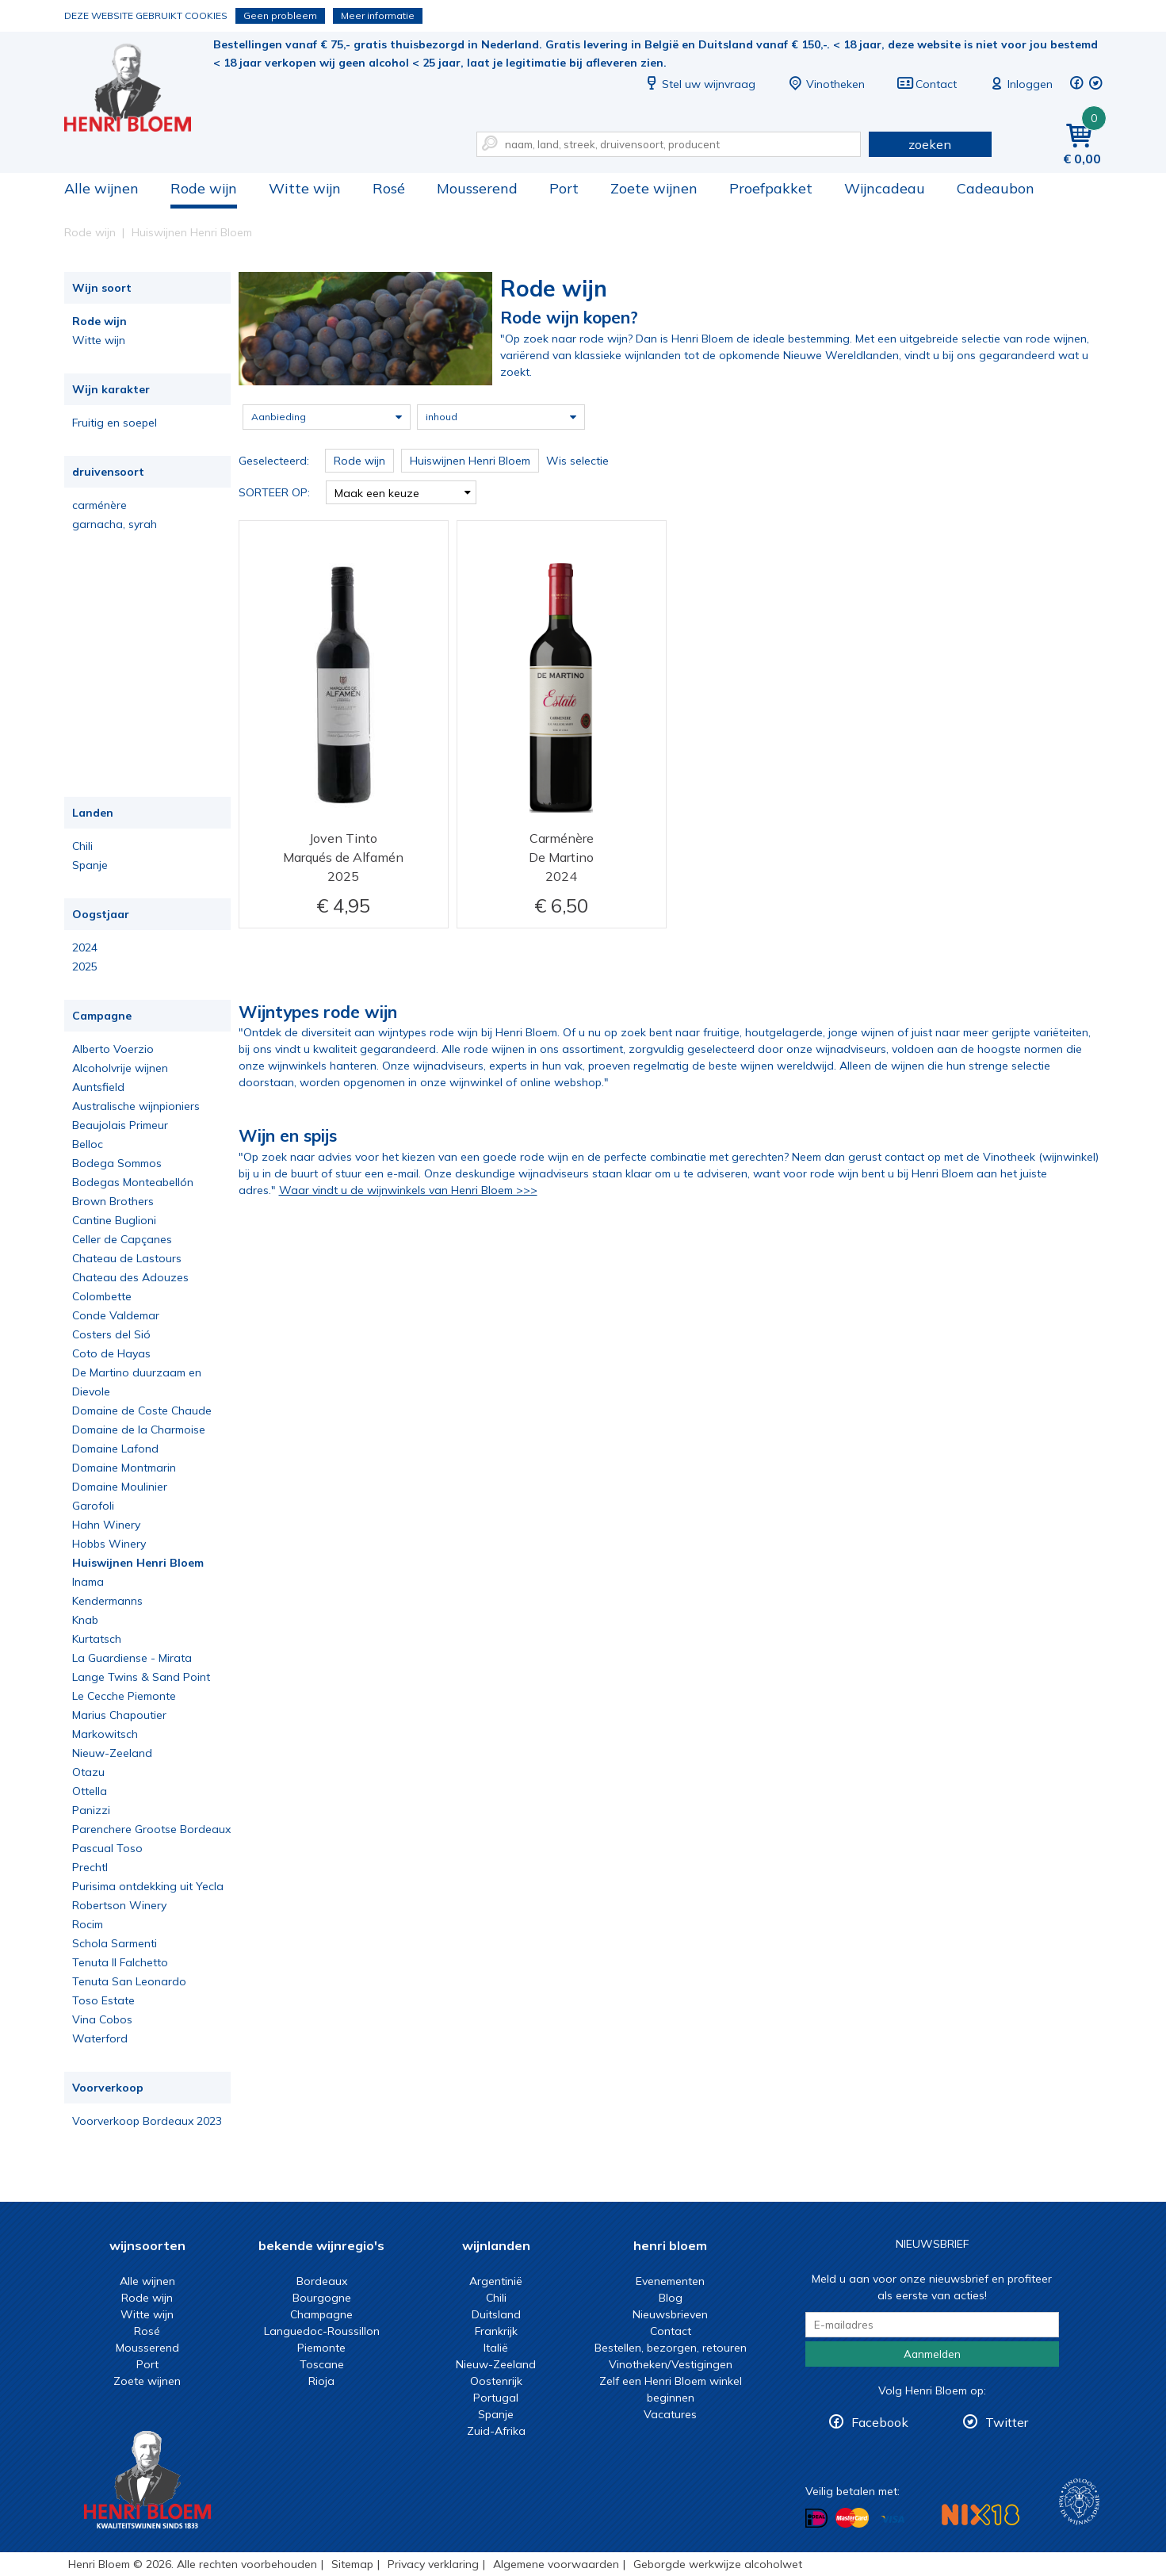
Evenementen (670, 2281)
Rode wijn (203, 188)
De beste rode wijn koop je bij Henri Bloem (138, 88)
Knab (85, 1620)
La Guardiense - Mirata (132, 1658)
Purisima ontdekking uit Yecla (148, 1886)
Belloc (87, 1144)
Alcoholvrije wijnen (120, 1068)
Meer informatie (378, 15)
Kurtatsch (96, 1639)
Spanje (90, 865)
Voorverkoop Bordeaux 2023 (147, 2121)
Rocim (87, 1924)
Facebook (879, 2422)
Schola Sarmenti (114, 1943)
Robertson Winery (119, 1905)
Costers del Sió (111, 1334)
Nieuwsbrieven (670, 2314)
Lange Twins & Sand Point (141, 1677)
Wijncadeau (884, 188)
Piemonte (321, 2348)
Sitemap (352, 2564)
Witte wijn (305, 188)
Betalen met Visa (892, 2519)
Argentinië (495, 2281)
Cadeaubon (995, 188)
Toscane (322, 2364)
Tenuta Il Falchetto (120, 1962)
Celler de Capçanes (122, 1239)
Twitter (1006, 2422)
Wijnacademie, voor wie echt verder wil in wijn (1079, 2501)
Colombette (102, 1296)
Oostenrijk (496, 2381)
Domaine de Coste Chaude (142, 1410)
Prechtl (90, 1867)
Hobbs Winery (109, 1544)
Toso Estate (103, 2000)
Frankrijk (496, 2331)
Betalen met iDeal (816, 2518)
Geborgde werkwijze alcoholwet (717, 2564)
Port (564, 188)
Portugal (495, 2397)
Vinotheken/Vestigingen (670, 2364)
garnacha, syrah (114, 524)
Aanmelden (932, 2354)
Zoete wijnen (654, 188)
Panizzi (91, 1810)
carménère (99, 505)
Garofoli (93, 1506)
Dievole (91, 1391)
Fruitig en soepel (114, 422)
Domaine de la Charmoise (138, 1429)
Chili (82, 846)
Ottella (89, 1791)
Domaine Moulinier (119, 1486)
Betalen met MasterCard (852, 2518)
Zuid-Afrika (496, 2431)
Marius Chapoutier (119, 1715)
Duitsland (496, 2314)
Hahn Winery (106, 1525)
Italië (496, 2348)
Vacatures (670, 2414)
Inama (88, 1582)
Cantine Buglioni (114, 1220)
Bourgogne (321, 2298)
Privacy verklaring (433, 2564)
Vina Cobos (102, 2019)
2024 (84, 947)
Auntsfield (98, 1087)
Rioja (321, 2381)
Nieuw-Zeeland (112, 1753)
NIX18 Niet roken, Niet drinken (980, 2514)
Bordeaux (321, 2281)
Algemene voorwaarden (556, 2564)
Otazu (88, 1772)
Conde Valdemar (115, 1315)
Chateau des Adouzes (130, 1277)
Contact (926, 84)
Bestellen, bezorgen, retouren (670, 2348)
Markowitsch (105, 1734)
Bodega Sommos (117, 1163)
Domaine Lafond (115, 1448)
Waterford (100, 2038)
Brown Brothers (113, 1201)
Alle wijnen (101, 188)
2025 (84, 966)
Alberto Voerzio (113, 1049)
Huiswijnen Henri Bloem (138, 1563)
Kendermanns (107, 1601)
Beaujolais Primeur (120, 1125)
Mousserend (477, 188)
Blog (670, 2298)
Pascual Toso (107, 1848)
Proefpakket (770, 188)
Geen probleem (280, 15)
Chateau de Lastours (127, 1258)
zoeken (929, 144)
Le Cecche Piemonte (124, 1696)
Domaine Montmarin (124, 1467)
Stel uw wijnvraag (699, 84)
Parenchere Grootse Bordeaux (151, 1829)
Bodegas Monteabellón (132, 1182)
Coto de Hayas (111, 1353)
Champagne (321, 2314)
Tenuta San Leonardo (129, 1981)
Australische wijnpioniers (136, 1106)
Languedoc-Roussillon (322, 2331)
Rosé (389, 188)
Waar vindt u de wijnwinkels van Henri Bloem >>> (408, 1190)
